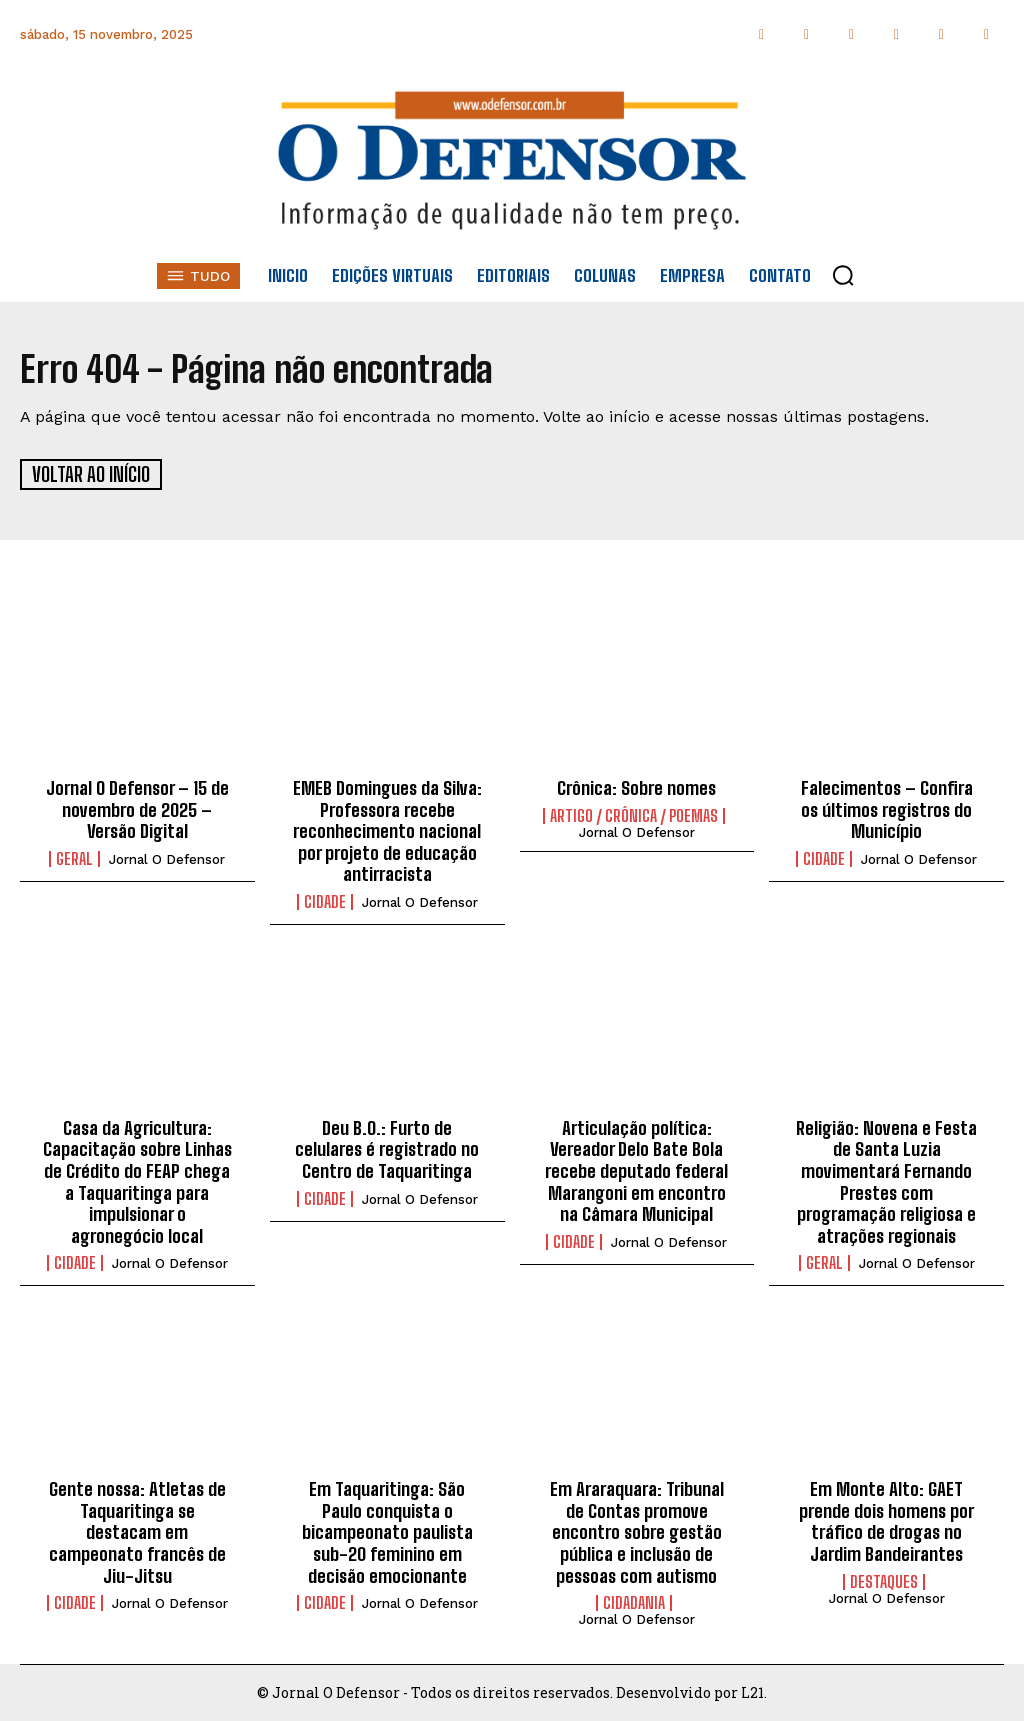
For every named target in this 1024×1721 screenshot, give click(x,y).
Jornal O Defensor (167, 858)
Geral (74, 858)
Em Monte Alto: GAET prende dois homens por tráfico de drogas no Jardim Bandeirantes (886, 1520)
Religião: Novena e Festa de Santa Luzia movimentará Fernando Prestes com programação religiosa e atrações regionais (886, 1181)
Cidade (325, 901)
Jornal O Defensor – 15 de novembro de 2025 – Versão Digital (137, 808)
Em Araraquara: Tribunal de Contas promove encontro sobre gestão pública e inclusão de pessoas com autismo (637, 1531)
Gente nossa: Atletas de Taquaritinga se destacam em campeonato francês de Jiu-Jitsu (137, 1531)
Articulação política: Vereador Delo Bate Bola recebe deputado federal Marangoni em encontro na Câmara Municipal (636, 1170)
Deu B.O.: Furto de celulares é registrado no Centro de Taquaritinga (387, 1148)
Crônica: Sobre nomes (636, 787)
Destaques (884, 1580)
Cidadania (634, 1602)
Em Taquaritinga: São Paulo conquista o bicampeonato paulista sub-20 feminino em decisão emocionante (387, 1531)
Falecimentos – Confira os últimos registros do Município (887, 808)
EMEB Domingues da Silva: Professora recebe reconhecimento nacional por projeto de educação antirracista (387, 830)
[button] (843, 275)
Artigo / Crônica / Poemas (634, 815)
